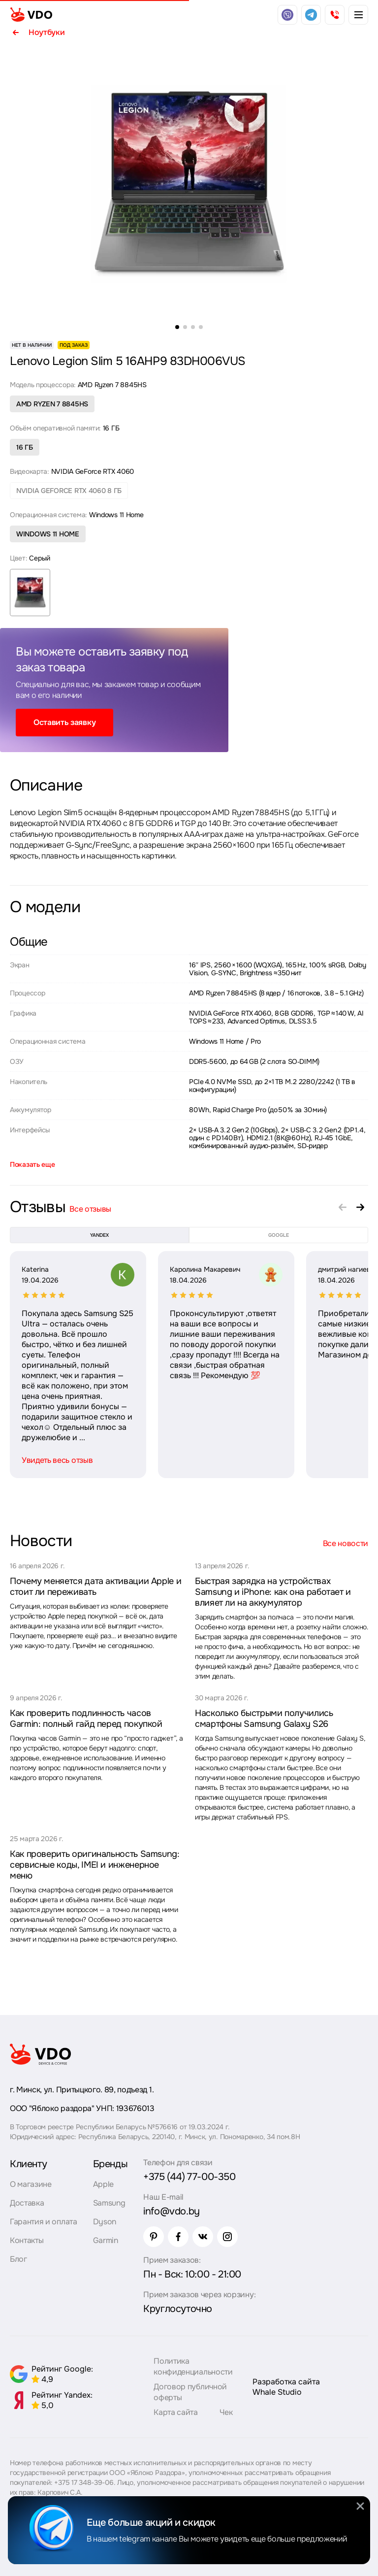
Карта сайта (175, 2412)
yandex (99, 1235)
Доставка (27, 2203)
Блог (18, 2259)
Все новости (345, 1543)
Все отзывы (90, 1209)
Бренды (110, 2164)
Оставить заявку (64, 722)
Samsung (109, 2203)
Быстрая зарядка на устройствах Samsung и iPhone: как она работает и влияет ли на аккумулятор (273, 1592)
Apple (103, 2184)
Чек (226, 2412)
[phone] (335, 15)
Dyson (104, 2221)
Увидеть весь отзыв (57, 1460)
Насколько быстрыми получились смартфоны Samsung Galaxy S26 (264, 1718)
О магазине (31, 2184)
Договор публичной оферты (190, 2392)
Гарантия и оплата (43, 2221)
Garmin (105, 2240)
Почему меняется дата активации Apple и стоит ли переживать (95, 1586)
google (278, 1235)
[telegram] (311, 15)
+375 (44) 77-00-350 (189, 2177)
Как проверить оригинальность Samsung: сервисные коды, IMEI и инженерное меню (95, 1865)
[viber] (287, 15)
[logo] (31, 15)
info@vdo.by (171, 2211)
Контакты (26, 2240)
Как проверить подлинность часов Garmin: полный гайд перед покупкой (86, 1718)
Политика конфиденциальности (193, 2366)
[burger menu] (358, 15)
